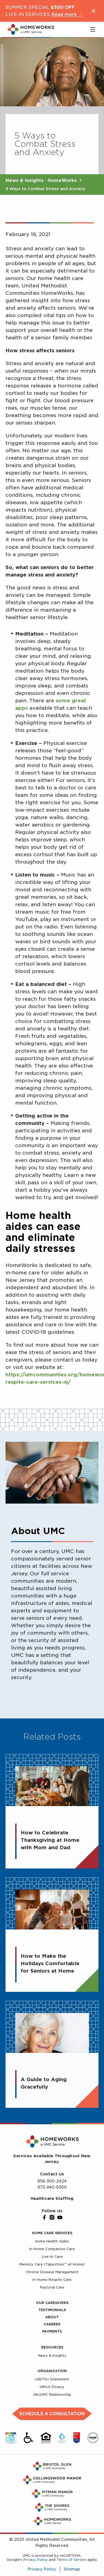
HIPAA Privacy (52, 2387)
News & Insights (52, 2355)
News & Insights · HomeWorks (42, 180)
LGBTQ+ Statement (52, 2379)
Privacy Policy (35, 2560)
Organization (52, 2371)
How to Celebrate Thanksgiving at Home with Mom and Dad (50, 1844)
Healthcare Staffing (52, 2198)
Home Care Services (52, 2233)
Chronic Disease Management (52, 2272)
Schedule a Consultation (52, 2413)
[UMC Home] (30, 29)
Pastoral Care (52, 2287)
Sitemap (72, 2569)
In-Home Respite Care (52, 2280)
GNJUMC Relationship (52, 2394)
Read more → (66, 14)
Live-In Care (52, 2257)
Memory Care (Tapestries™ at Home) (52, 2264)
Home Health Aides (52, 2241)
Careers (52, 2324)
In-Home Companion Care (52, 2249)
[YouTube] (59, 2217)
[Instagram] (52, 2217)
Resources (52, 2347)
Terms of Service (71, 2560)
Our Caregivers (52, 2303)
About (52, 2317)
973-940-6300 (52, 2187)
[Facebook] (44, 2217)
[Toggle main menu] (93, 29)
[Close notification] (93, 11)
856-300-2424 (52, 2181)
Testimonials (52, 2310)
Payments (52, 2331)
